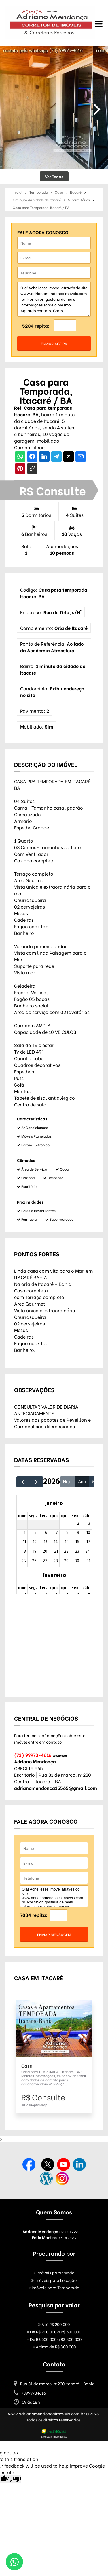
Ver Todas (54, 176)
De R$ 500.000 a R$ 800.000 (54, 2339)
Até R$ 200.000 (54, 2324)
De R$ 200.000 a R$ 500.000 (54, 2332)
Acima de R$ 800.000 (54, 2346)
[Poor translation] (14, 2479)
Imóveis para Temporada (54, 2287)
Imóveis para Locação (54, 2280)
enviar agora (54, 343)
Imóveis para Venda (54, 2273)
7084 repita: (33, 1914)
